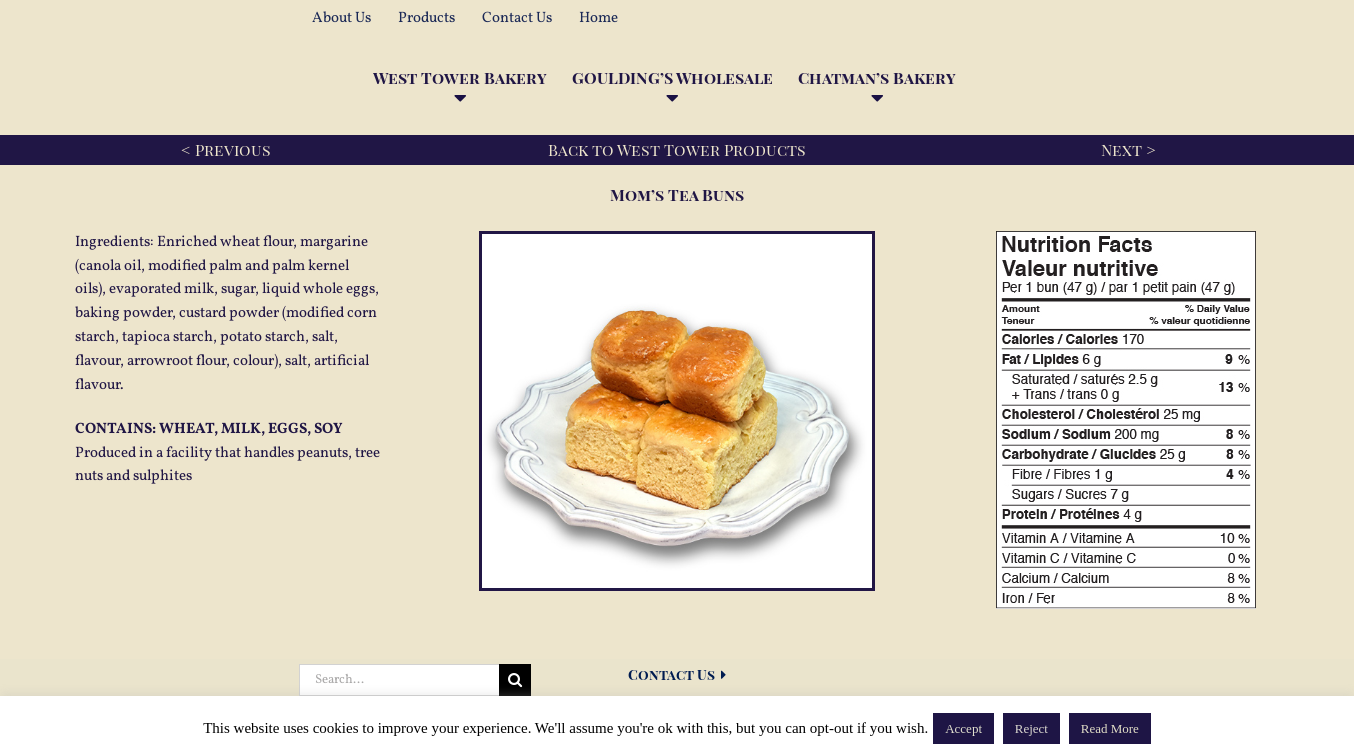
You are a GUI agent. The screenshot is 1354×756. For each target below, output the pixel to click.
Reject (1031, 728)
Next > (1128, 149)
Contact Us (677, 674)
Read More (1110, 728)
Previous (233, 149)
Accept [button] (963, 728)
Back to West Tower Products (677, 149)
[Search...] (399, 680)
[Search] (515, 680)
